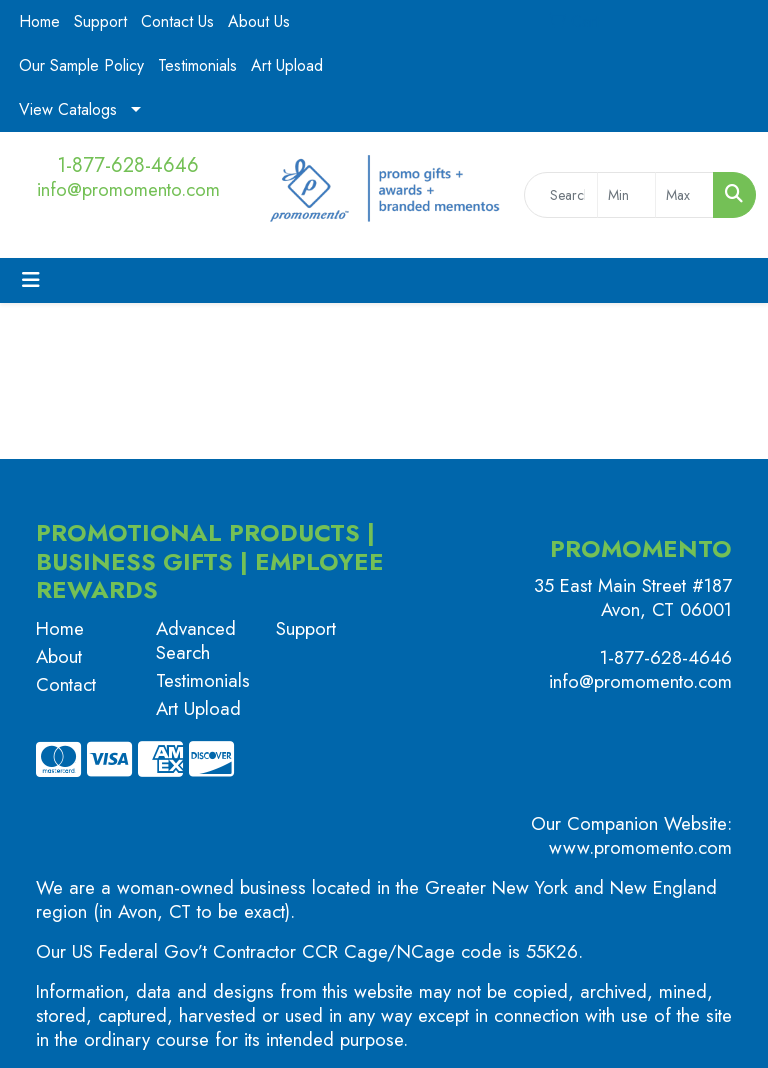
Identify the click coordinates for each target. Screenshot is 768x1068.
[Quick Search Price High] (684, 195)
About (59, 656)
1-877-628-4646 (128, 165)
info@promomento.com (128, 189)
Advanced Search (196, 640)
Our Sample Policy (81, 65)
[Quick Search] (561, 195)
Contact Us (177, 21)
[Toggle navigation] (31, 280)
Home (39, 21)
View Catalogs (68, 109)
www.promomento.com (640, 847)
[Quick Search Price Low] (626, 195)
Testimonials (197, 65)
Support (100, 21)
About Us (259, 21)
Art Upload (287, 65)
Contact (66, 684)
